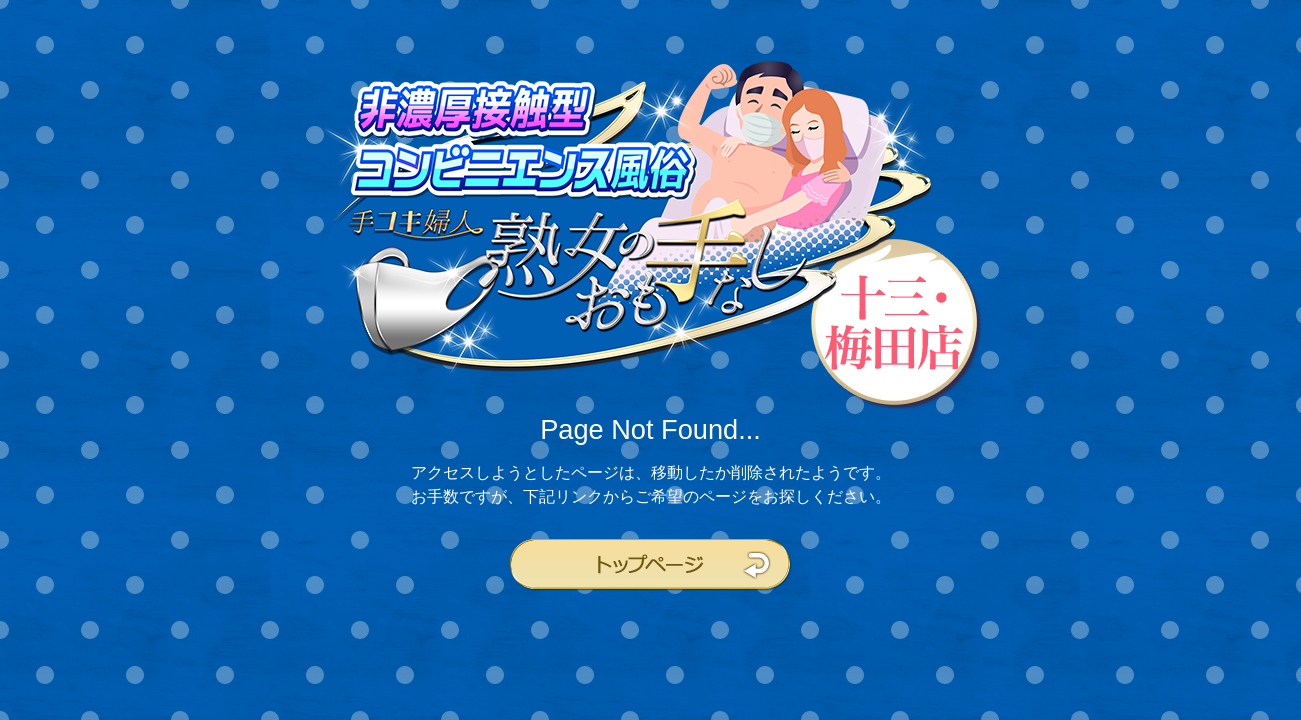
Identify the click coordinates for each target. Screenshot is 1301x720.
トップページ (651, 565)
